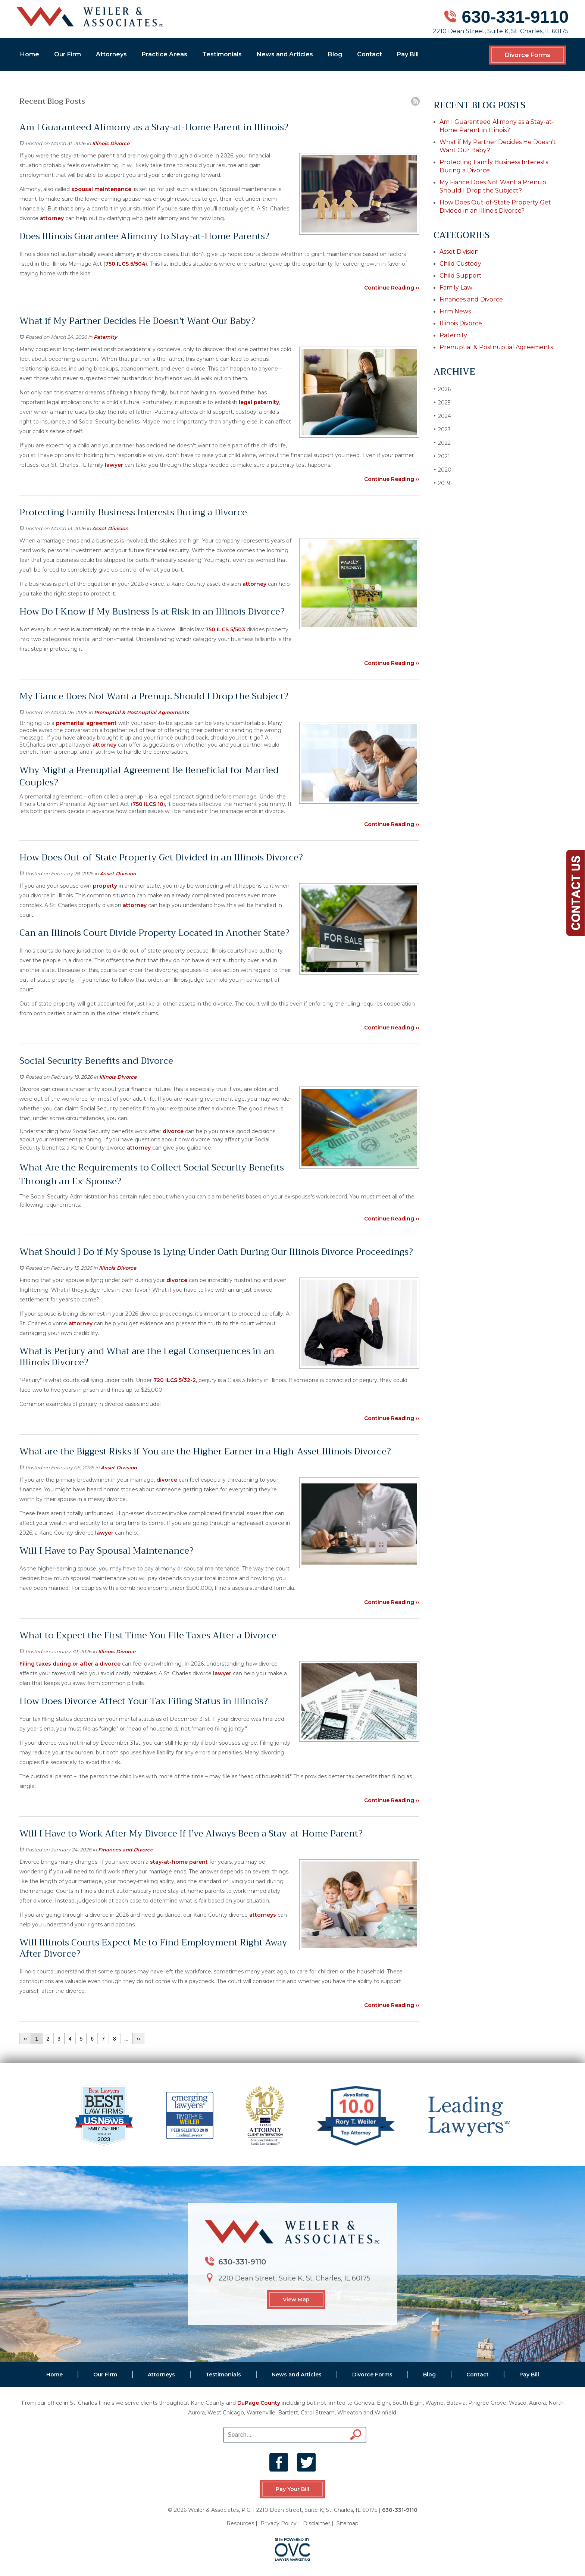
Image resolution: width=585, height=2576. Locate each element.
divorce (173, 1131)
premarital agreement (85, 723)
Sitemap (348, 2523)
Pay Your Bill (292, 2489)
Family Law (455, 287)
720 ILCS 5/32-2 (174, 1380)
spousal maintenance (100, 189)
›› (138, 2039)
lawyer (113, 465)
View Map (296, 2299)
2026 (442, 389)
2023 (442, 429)
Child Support (460, 275)
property (105, 885)
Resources (240, 2523)
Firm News (455, 311)
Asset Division (110, 528)
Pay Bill (408, 54)
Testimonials (222, 54)
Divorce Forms (527, 55)
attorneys (262, 1914)
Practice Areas (164, 54)
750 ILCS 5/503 (224, 629)
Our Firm (67, 54)
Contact (369, 54)
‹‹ (25, 2039)
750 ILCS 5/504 (125, 263)
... (126, 2039)
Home (29, 54)
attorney (51, 218)
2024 (442, 416)
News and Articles (285, 54)
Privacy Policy (278, 2523)
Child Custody (460, 263)
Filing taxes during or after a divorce (70, 1663)
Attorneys (111, 54)
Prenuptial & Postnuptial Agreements (141, 712)
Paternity (105, 337)
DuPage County (258, 2403)
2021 (442, 456)
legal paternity (259, 402)
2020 (442, 469)
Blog (335, 54)
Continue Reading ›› (391, 287)
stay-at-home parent (178, 1861)
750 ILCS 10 (147, 804)
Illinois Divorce (110, 143)
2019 (442, 483)
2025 (442, 402)
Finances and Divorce (125, 1850)
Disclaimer (316, 2523)
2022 (442, 442)
